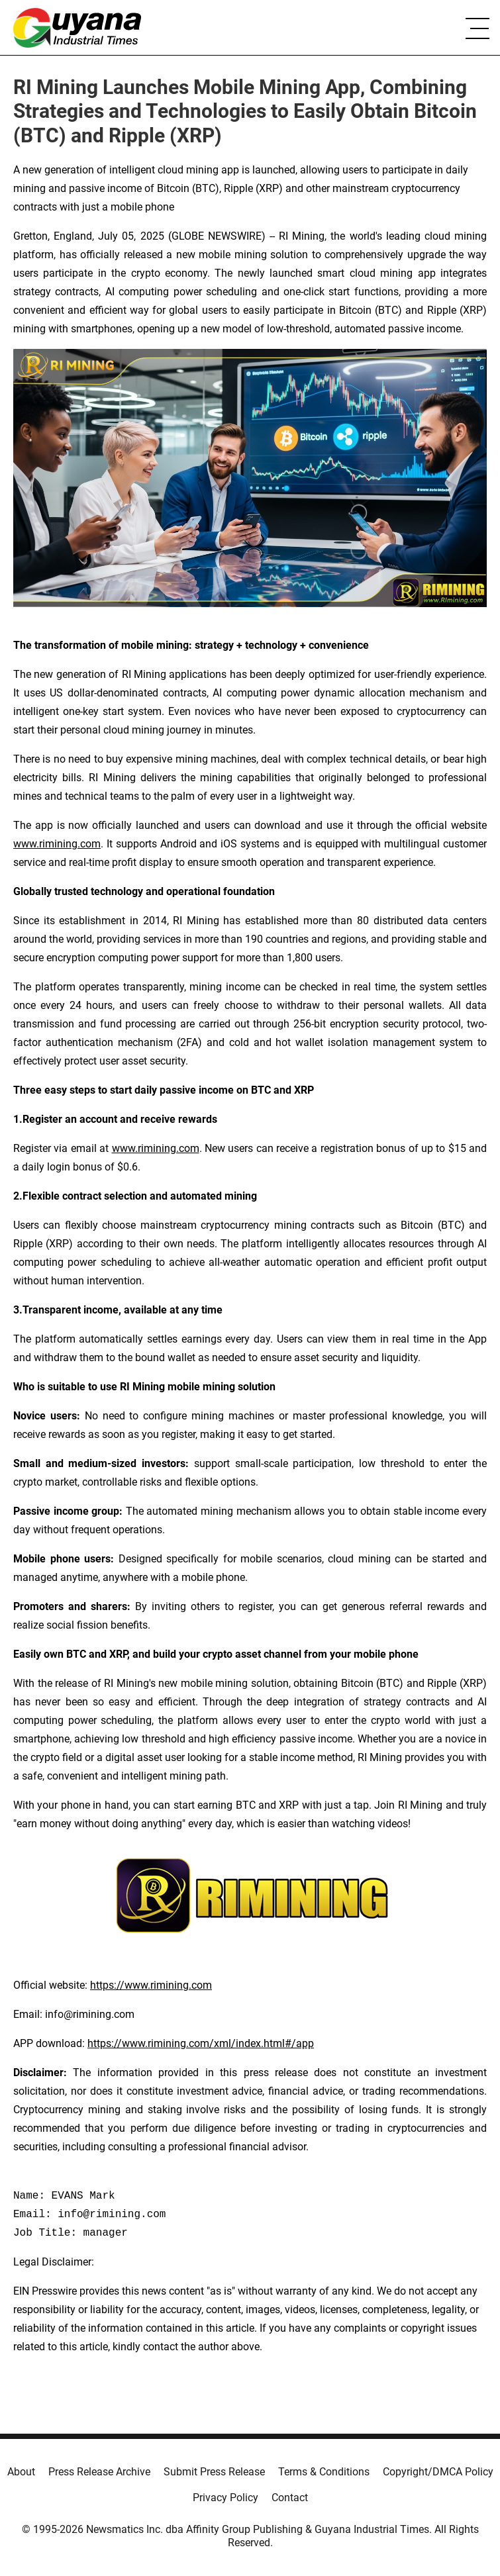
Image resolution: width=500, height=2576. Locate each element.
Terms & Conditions (324, 2471)
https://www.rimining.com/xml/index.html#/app (200, 2043)
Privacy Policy (225, 2497)
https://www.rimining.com (151, 1985)
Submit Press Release (214, 2471)
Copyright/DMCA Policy (438, 2471)
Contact (290, 2497)
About (21, 2471)
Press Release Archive (99, 2471)
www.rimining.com (57, 843)
